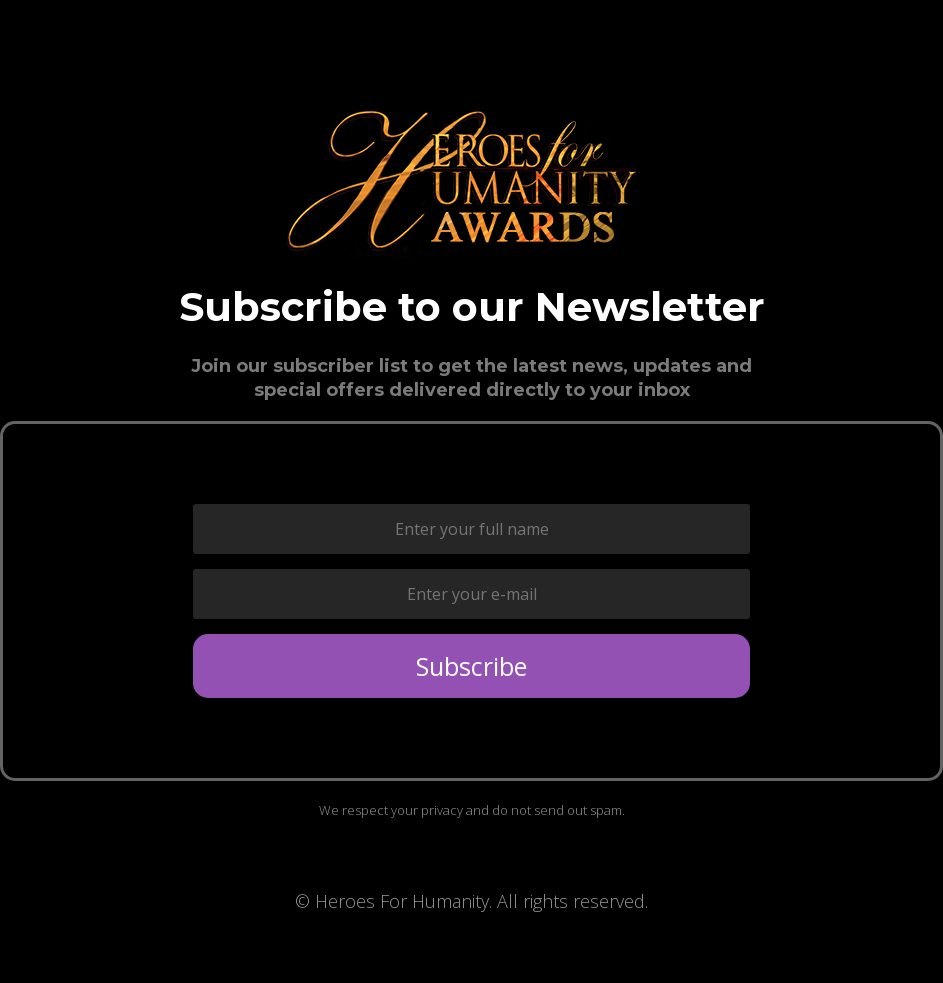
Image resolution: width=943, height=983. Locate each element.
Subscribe (471, 666)
